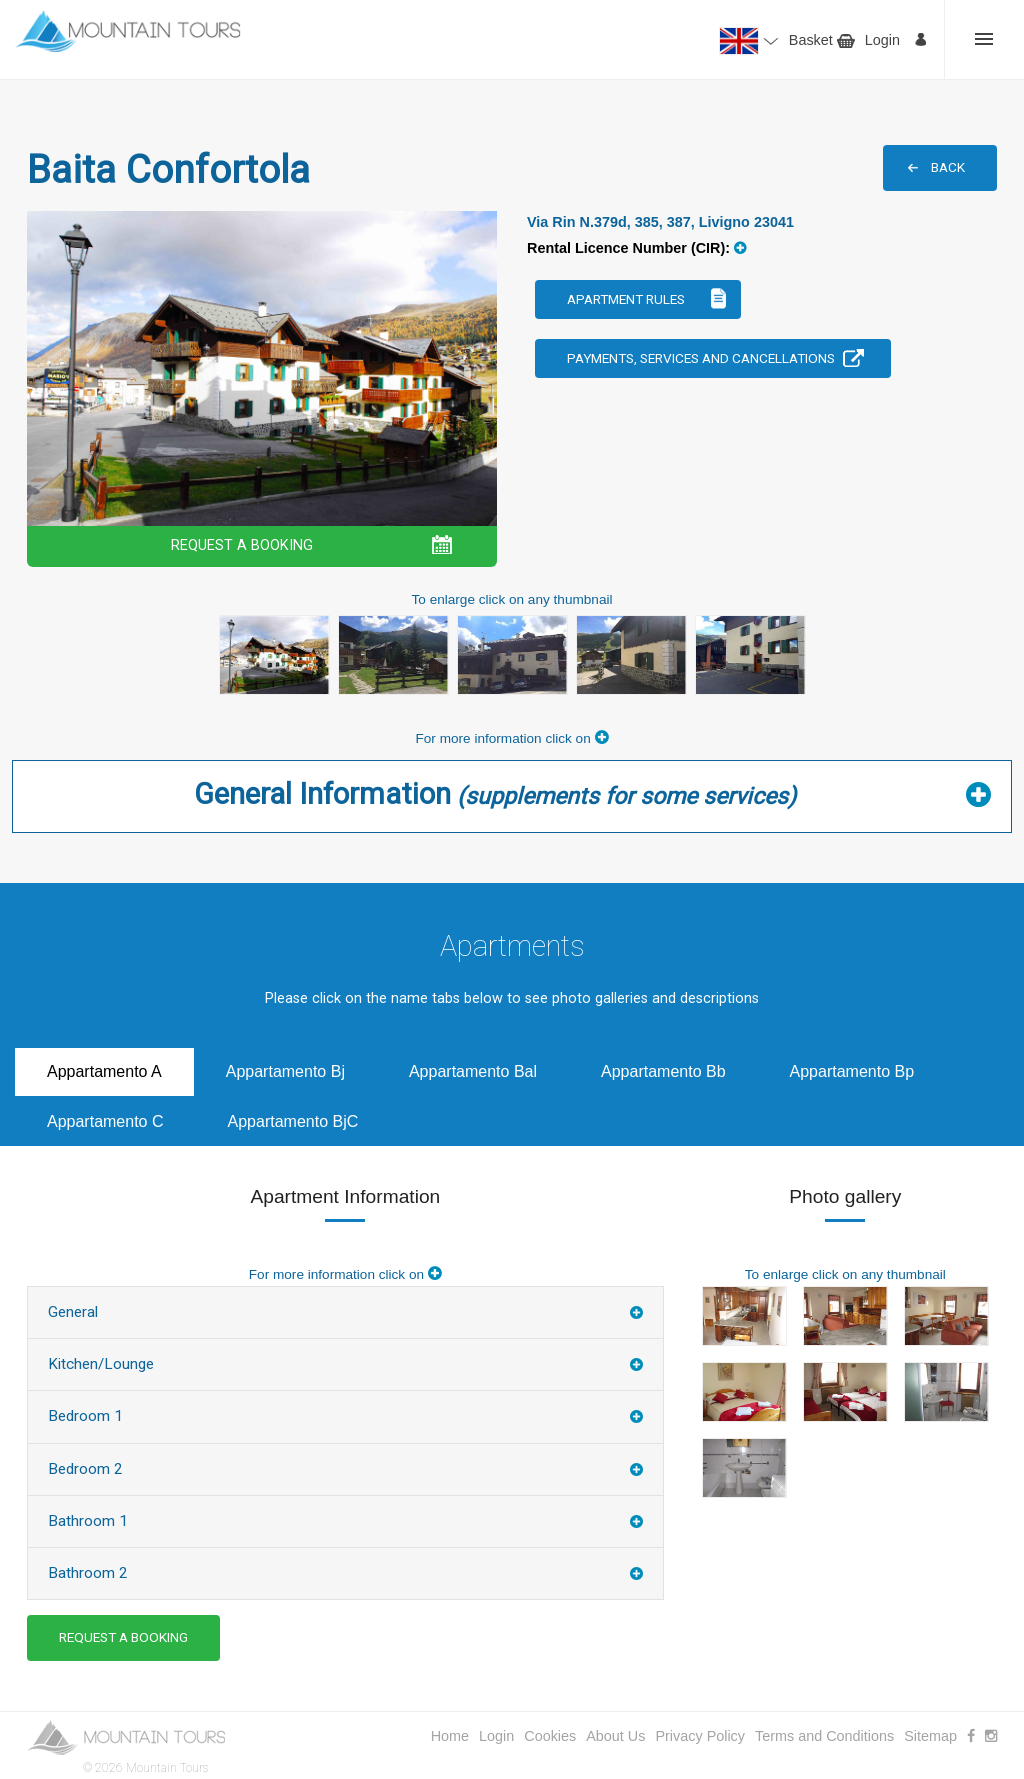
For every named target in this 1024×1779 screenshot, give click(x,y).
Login (882, 40)
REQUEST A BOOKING (242, 545)
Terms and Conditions (824, 1736)
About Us (615, 1736)
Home (450, 1736)
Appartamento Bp (852, 1071)
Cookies (550, 1736)
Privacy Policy (700, 1736)
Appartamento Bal (473, 1071)
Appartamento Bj (285, 1071)
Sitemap (930, 1736)
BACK (948, 167)
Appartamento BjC (293, 1121)
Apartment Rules (626, 299)
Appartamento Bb (663, 1071)
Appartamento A (104, 1071)
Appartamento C (105, 1121)
